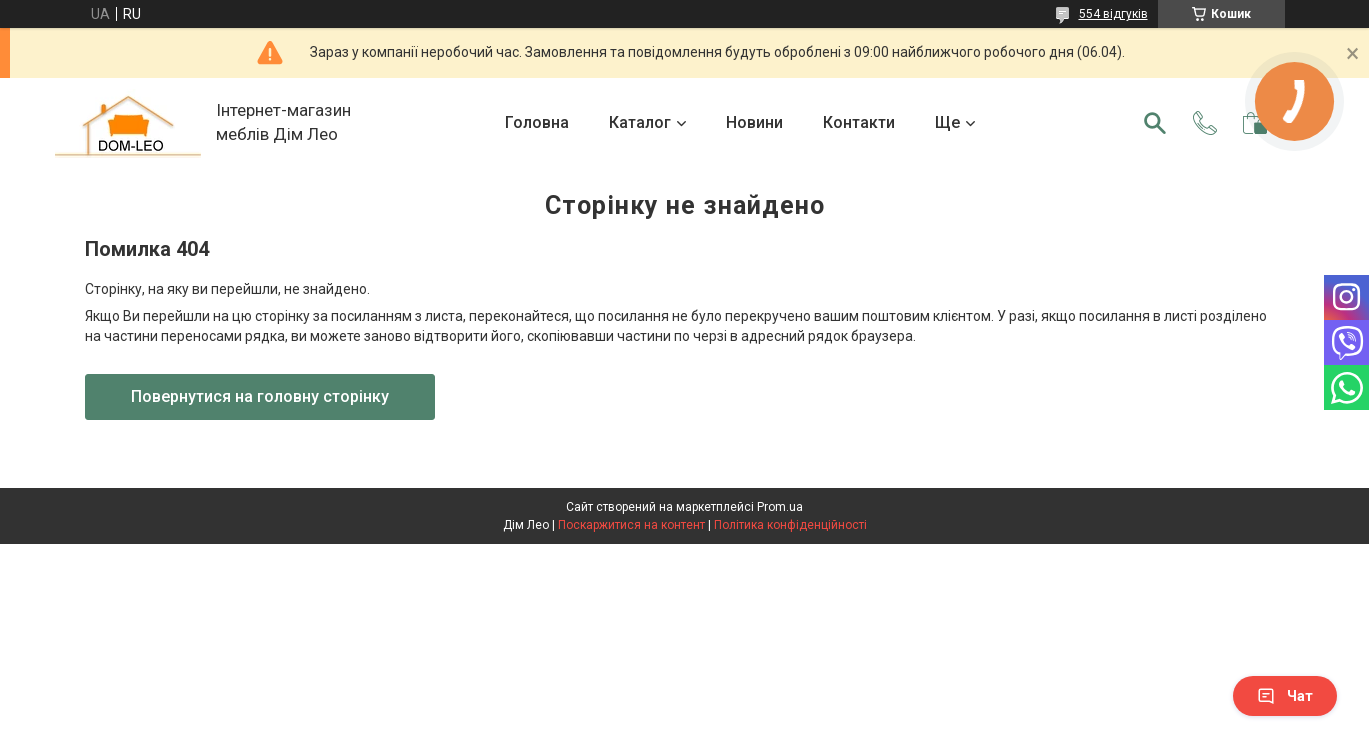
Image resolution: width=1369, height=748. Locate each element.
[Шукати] (1155, 123)
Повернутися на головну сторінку (260, 396)
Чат (1285, 696)
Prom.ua (780, 507)
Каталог (640, 122)
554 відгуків (1113, 14)
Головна (537, 122)
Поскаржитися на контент (631, 525)
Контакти (859, 122)
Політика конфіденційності (790, 525)
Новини (754, 122)
